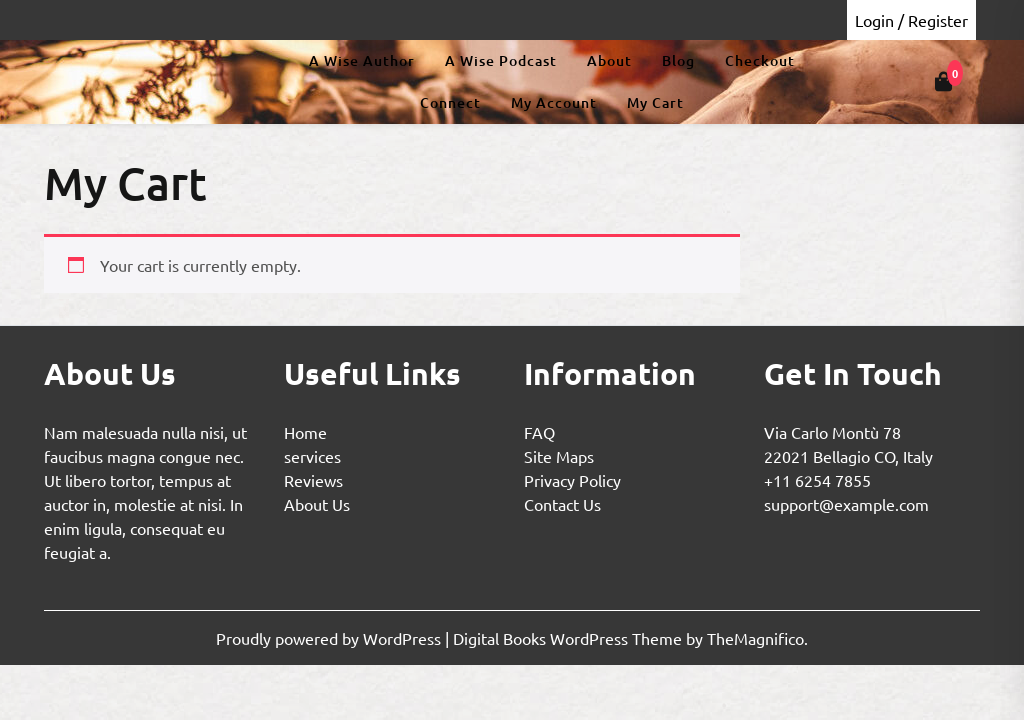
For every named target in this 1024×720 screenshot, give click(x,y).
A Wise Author (362, 60)
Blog (678, 60)
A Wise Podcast (501, 60)
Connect (450, 102)
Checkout (760, 60)
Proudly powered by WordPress (330, 638)
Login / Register (911, 20)
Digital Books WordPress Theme (569, 638)
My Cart (655, 102)
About (609, 60)
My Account (554, 102)
